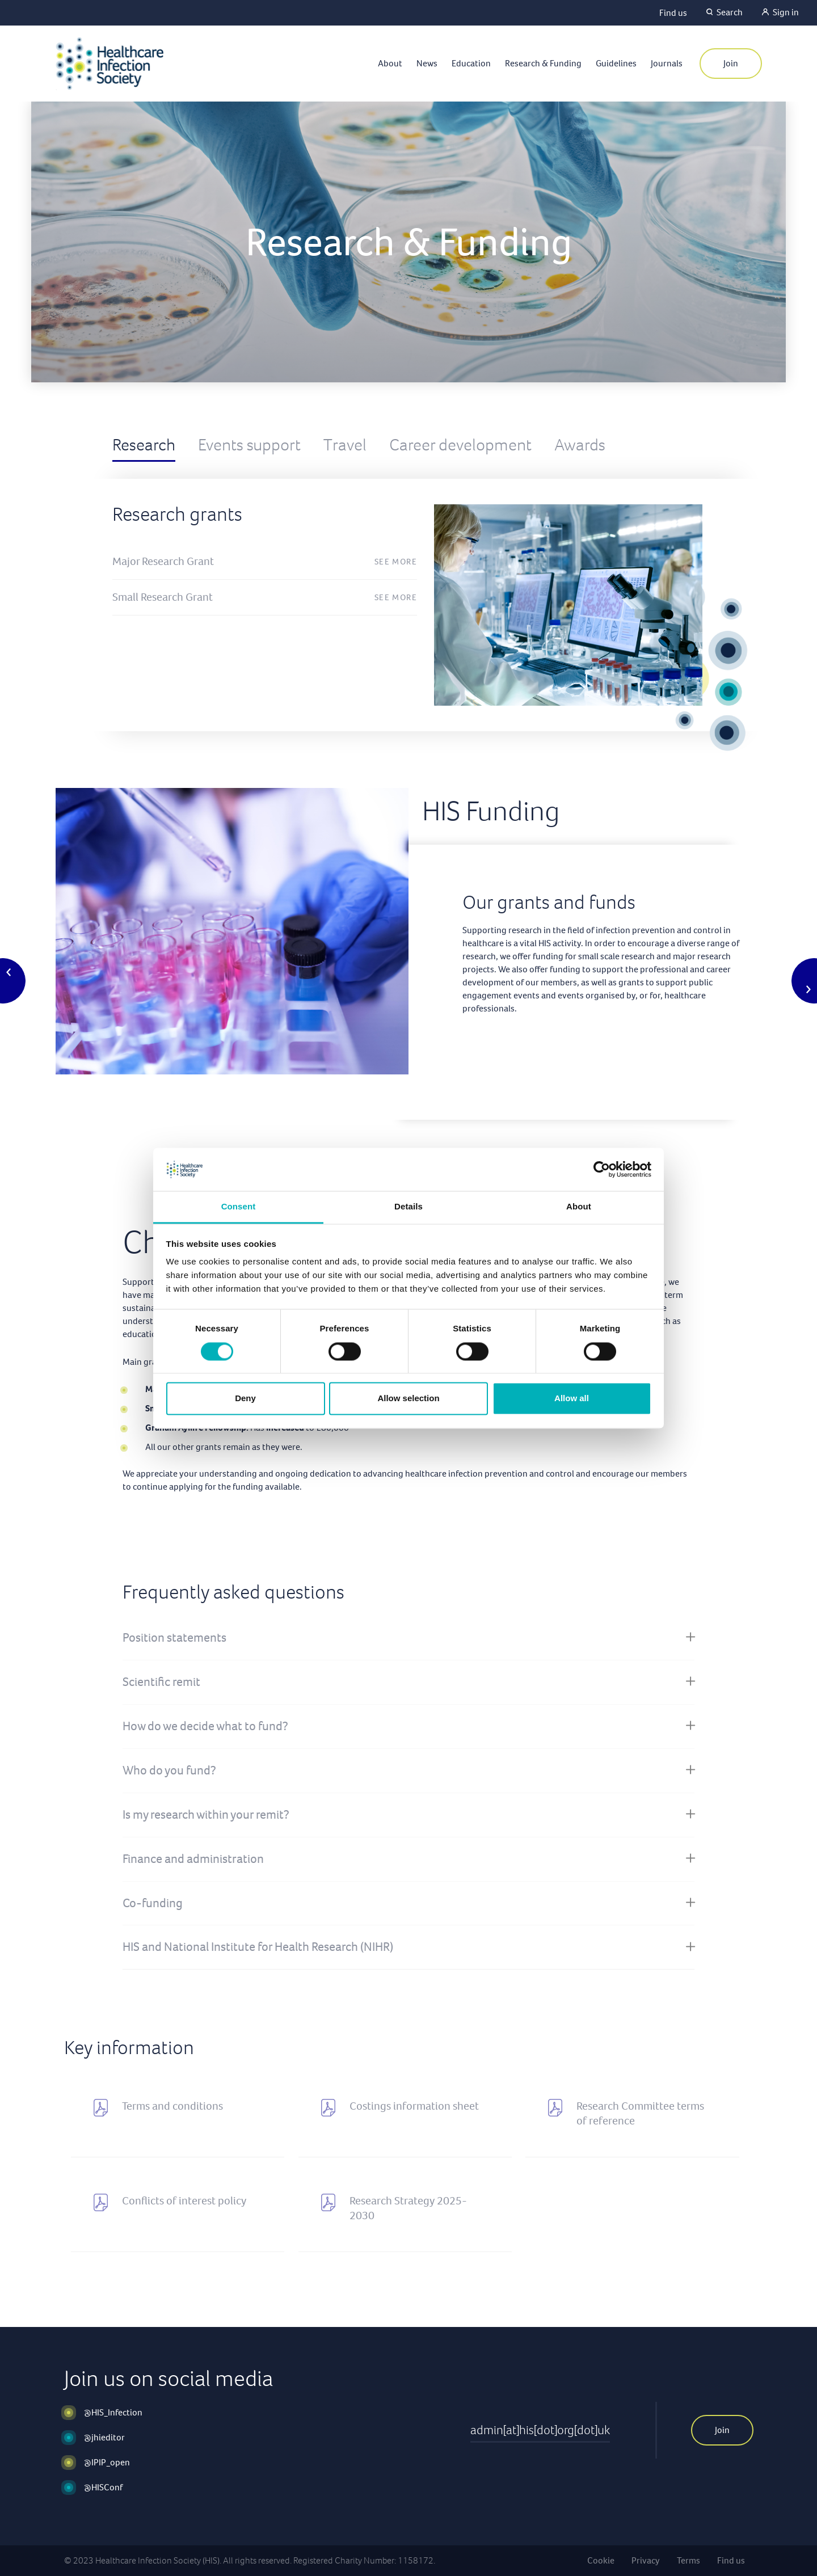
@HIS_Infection (113, 2412)
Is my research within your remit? (206, 1814)
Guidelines (616, 63)
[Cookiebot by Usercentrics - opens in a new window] (601, 1169)
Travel (345, 444)
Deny (245, 1398)
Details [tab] (408, 1207)
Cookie (600, 2560)
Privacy (645, 2560)
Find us (673, 13)
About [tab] (578, 1207)
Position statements (174, 1637)
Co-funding (153, 1903)
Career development (460, 444)
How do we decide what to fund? (205, 1726)
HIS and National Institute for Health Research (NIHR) (258, 1946)
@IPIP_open (107, 2462)
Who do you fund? (169, 1770)
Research (143, 444)
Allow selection (408, 1398)
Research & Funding (543, 63)
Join (730, 63)
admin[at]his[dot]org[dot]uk (540, 2430)
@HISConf (103, 2487)
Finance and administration (193, 1858)
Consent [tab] (238, 1207)
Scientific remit (161, 1681)
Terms (688, 2560)
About (390, 63)
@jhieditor (104, 2437)
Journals (667, 63)
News (426, 63)
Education (471, 63)
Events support (249, 444)
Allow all (571, 1398)
